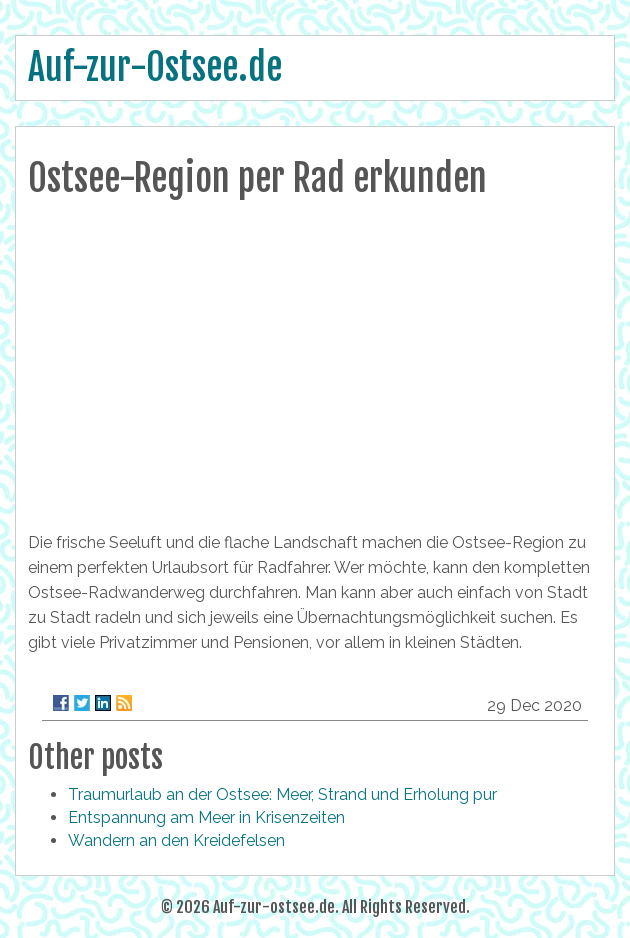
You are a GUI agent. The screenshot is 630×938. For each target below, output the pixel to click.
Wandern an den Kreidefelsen (176, 840)
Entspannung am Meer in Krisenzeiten (206, 817)
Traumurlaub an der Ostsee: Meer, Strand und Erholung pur (282, 794)
